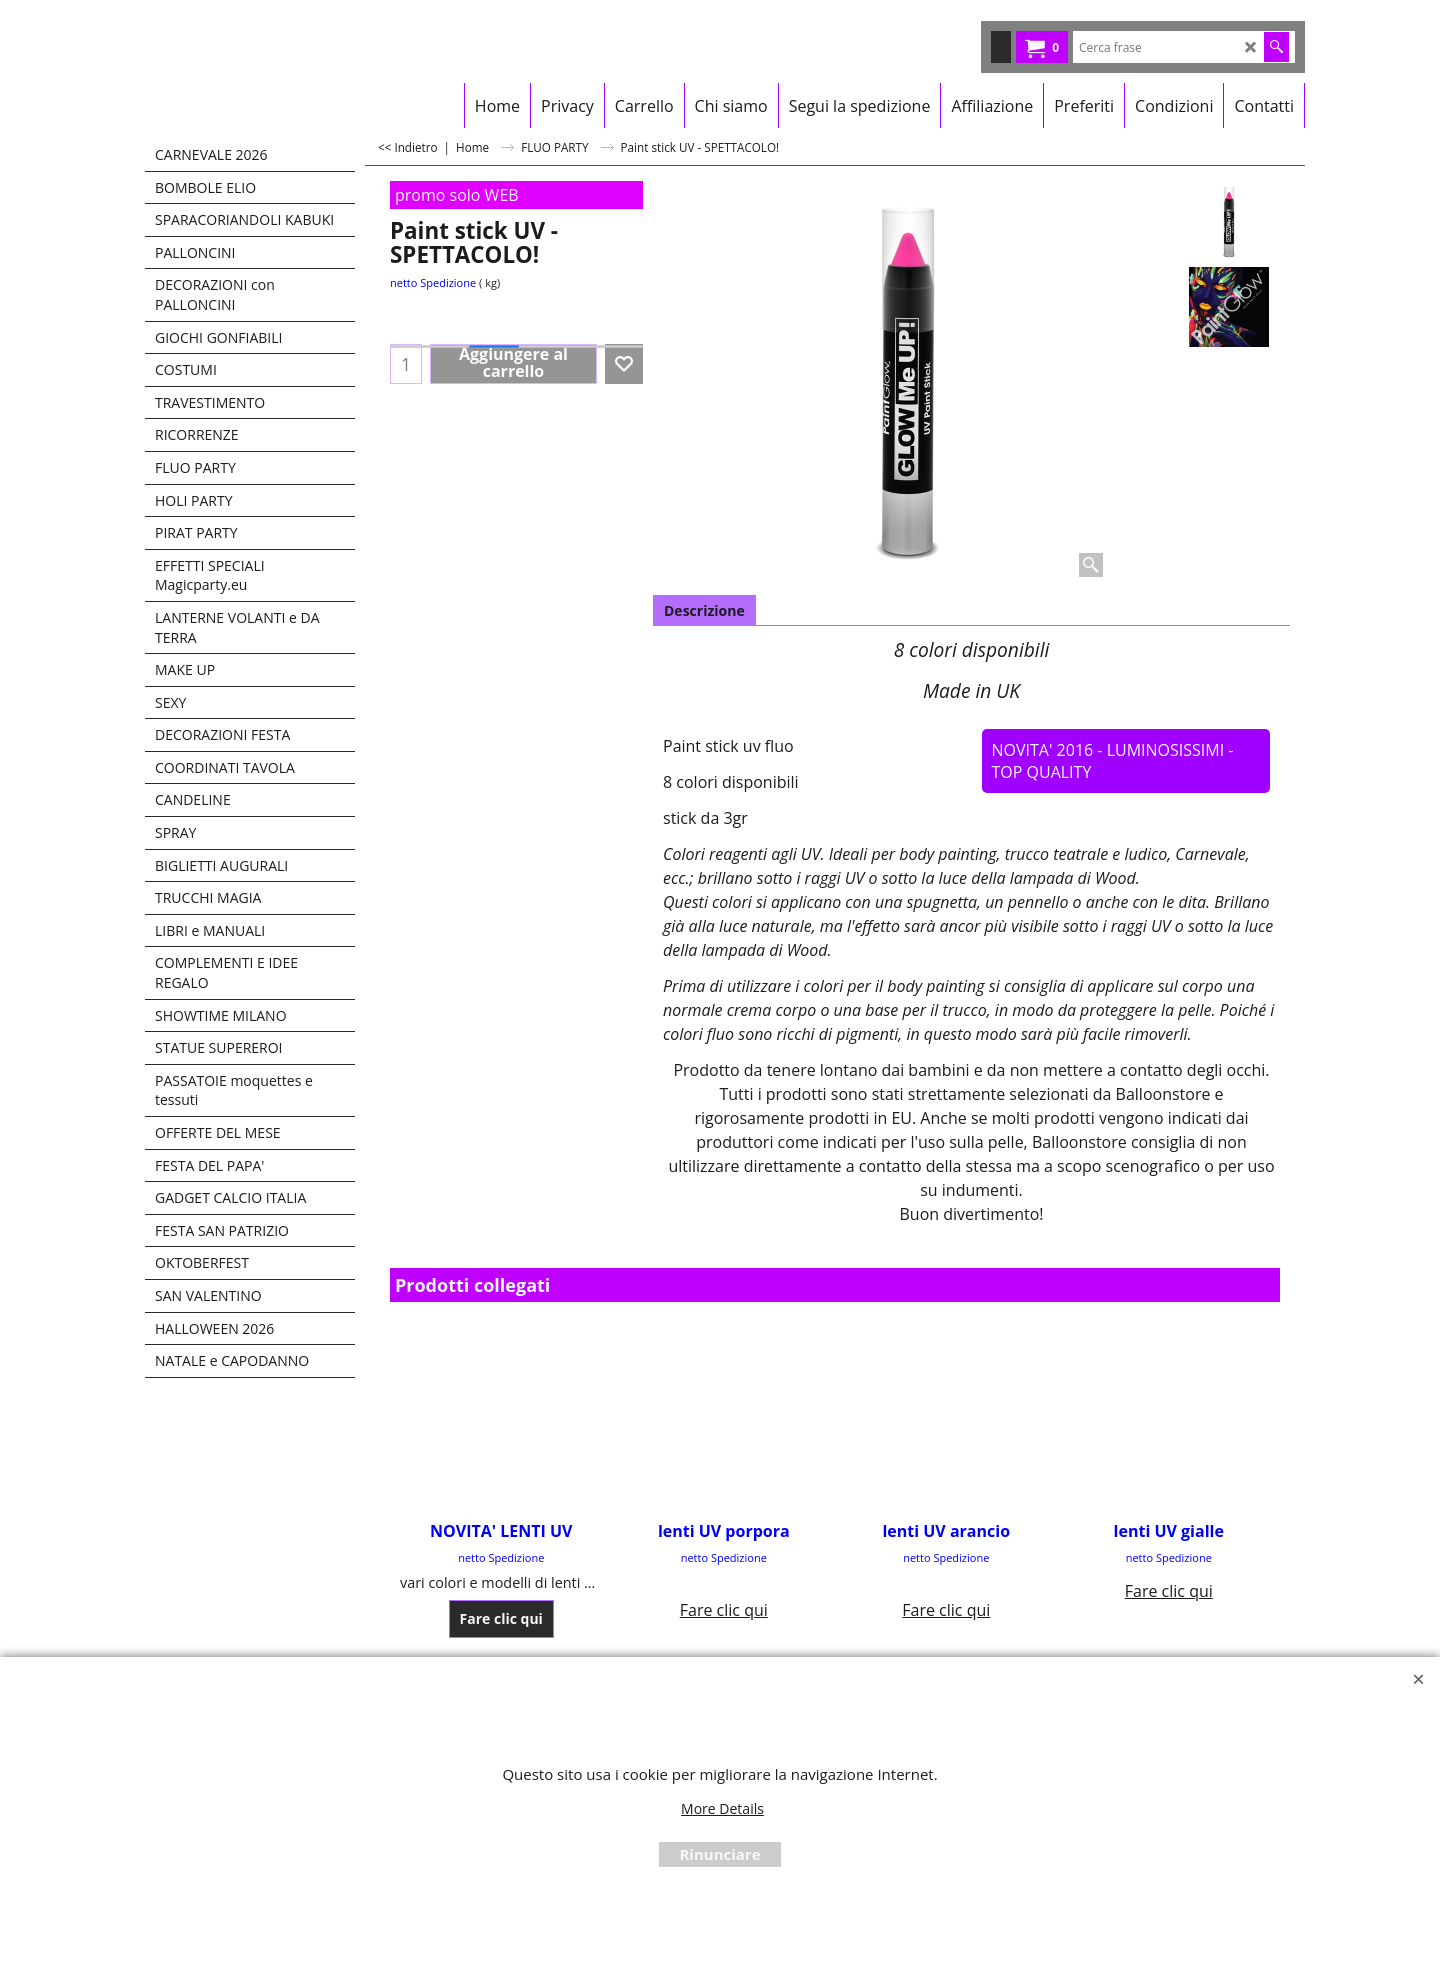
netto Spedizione (433, 282)
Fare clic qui (501, 1617)
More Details (722, 1808)
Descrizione (704, 610)
